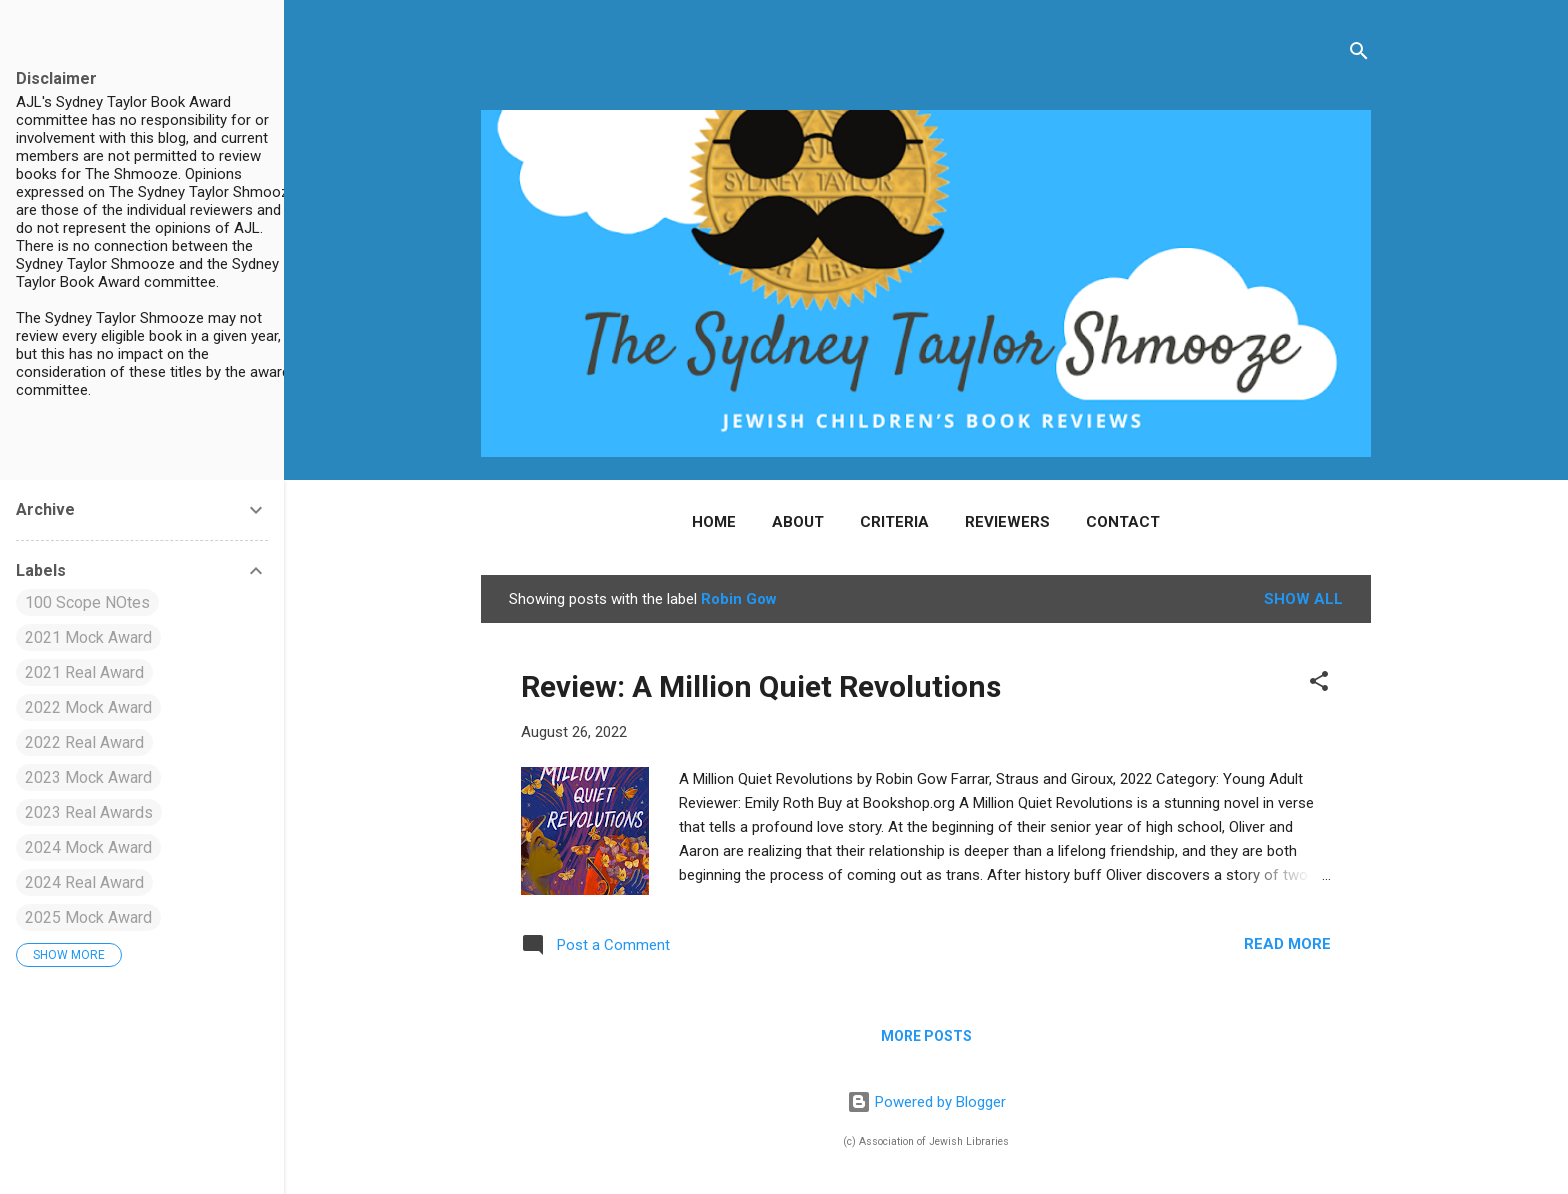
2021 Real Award (84, 672)
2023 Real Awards (89, 812)
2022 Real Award (84, 742)
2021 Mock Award (88, 637)
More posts (926, 1036)
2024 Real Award (84, 882)
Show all (1303, 599)
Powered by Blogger (926, 1102)
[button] (1319, 684)
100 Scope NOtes (87, 602)
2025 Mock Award (88, 917)
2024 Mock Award (88, 847)
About (798, 522)
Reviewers (1007, 522)
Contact (1123, 522)
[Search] (1359, 54)
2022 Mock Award (88, 707)
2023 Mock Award (88, 777)
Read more (1287, 944)
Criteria (894, 522)
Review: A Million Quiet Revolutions (761, 686)
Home (714, 522)
